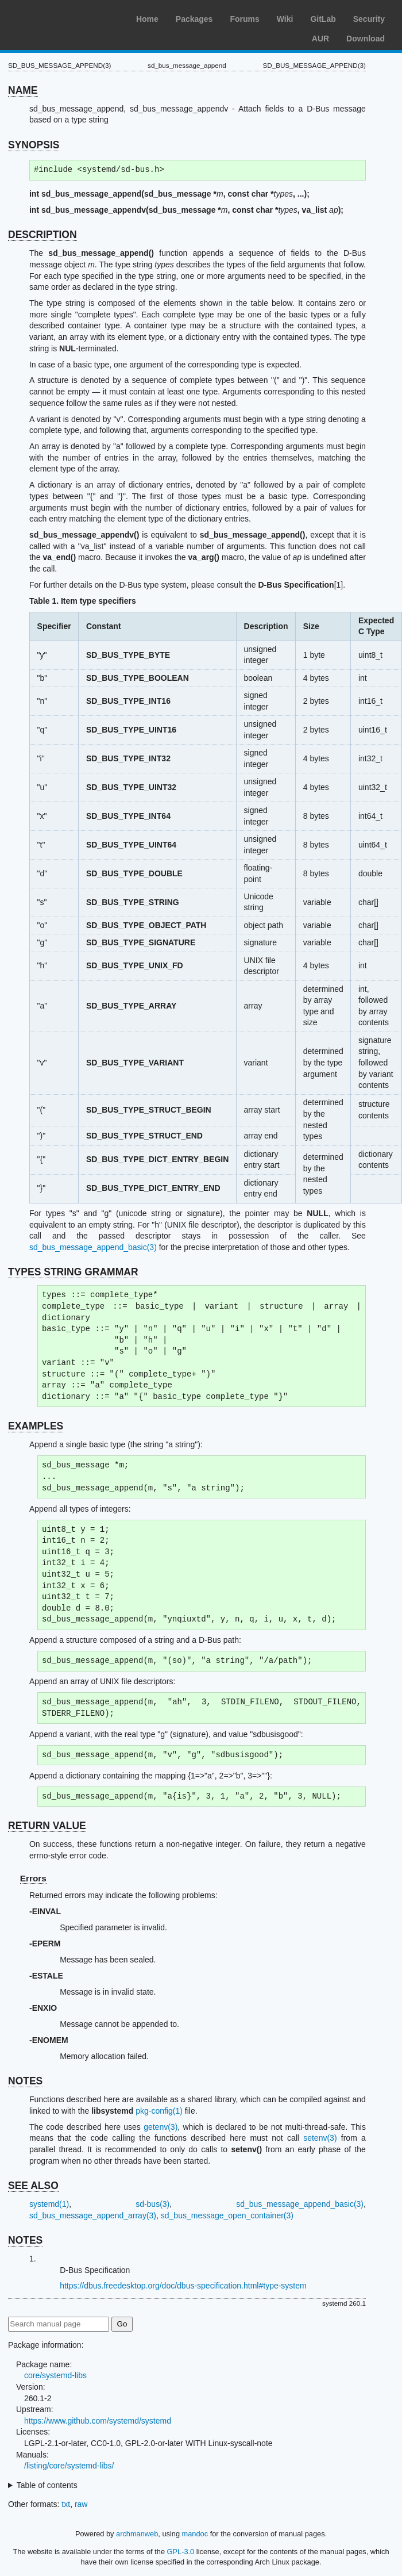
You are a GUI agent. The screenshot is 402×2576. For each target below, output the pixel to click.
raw (81, 2504)
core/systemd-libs (55, 2375)
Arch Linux (63, 17)
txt (65, 2504)
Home (147, 19)
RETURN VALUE (47, 1825)
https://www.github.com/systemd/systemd (97, 2420)
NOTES (25, 2081)
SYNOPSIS (33, 145)
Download (365, 38)
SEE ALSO (33, 2185)
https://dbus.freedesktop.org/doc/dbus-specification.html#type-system (183, 2285)
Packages (194, 19)
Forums (244, 19)
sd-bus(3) (152, 2204)
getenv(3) (160, 2127)
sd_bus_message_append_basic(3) (93, 1247)
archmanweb (137, 2533)
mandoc (195, 2533)
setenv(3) (320, 2137)
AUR (320, 38)
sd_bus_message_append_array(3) (92, 2215)
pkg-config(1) (159, 2110)
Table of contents (47, 2485)
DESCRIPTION (42, 234)
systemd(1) (49, 2204)
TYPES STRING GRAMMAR (73, 1272)
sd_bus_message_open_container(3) (227, 2215)
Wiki (285, 19)
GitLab (322, 19)
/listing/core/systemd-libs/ (69, 2465)
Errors (33, 1878)
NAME (23, 90)
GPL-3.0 (181, 2551)
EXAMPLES (35, 1426)
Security (369, 19)
